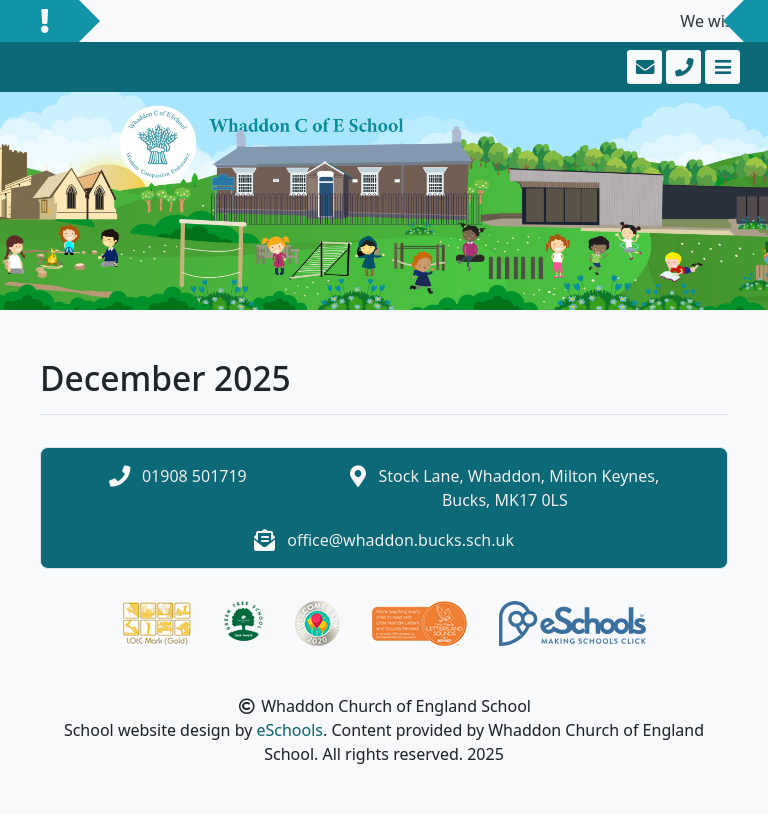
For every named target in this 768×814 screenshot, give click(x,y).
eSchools (289, 730)
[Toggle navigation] (720, 67)
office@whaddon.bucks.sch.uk (400, 540)
